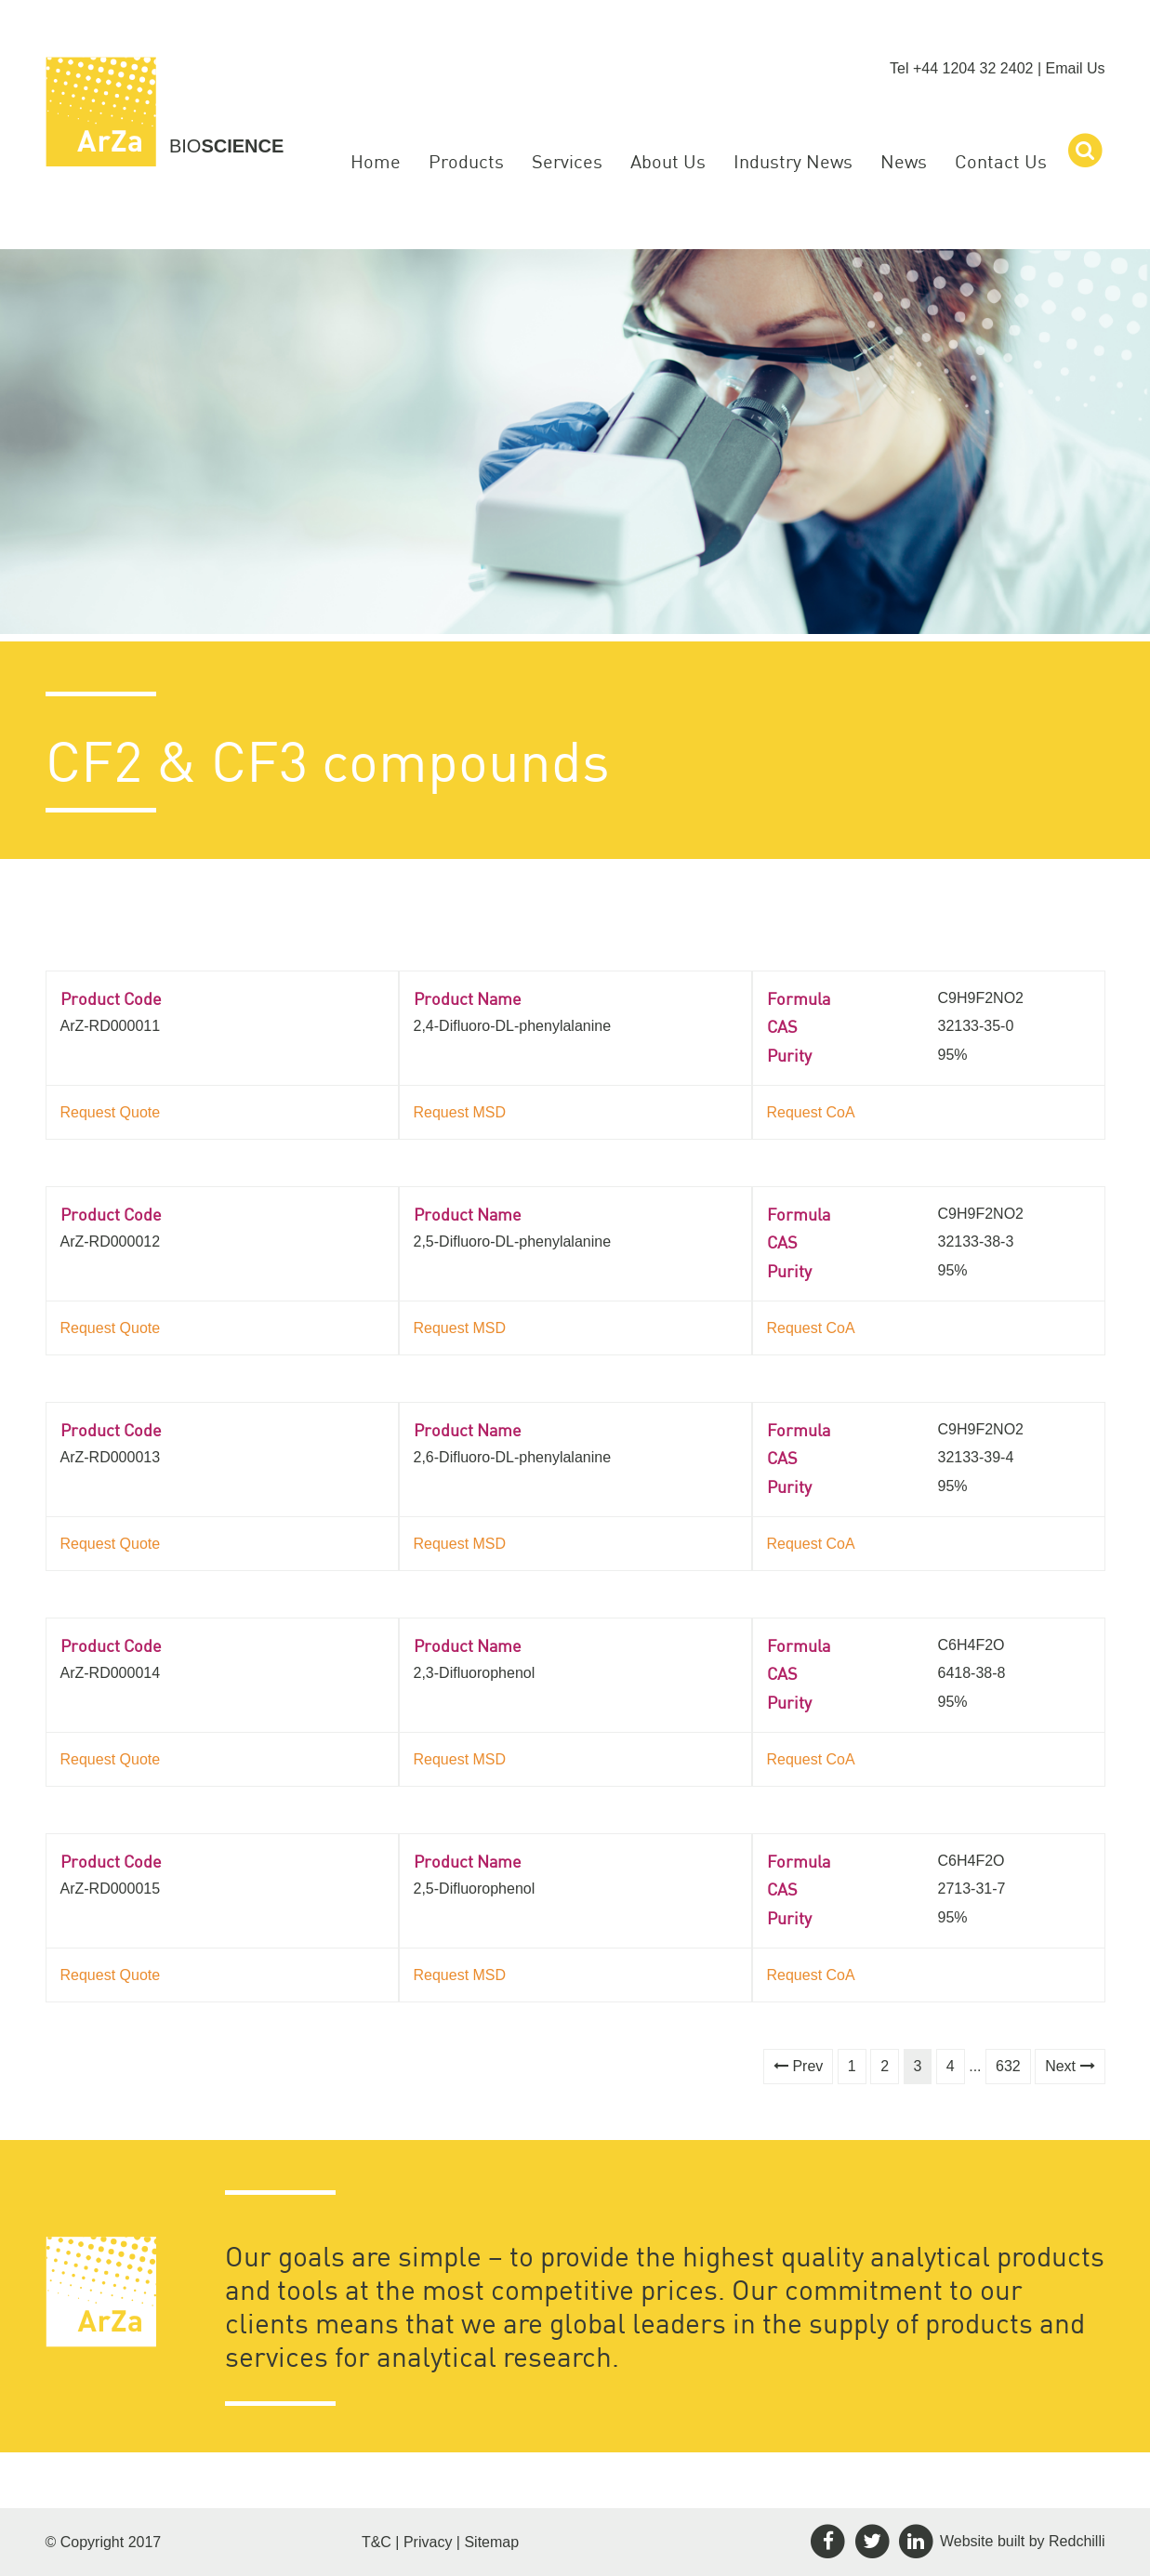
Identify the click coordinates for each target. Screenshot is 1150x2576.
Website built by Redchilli (1022, 2540)
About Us (668, 161)
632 (1008, 2066)
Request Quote (110, 1112)
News (903, 161)
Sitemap (491, 2542)
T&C (376, 2542)
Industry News (793, 161)
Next (1069, 2066)
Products (466, 161)
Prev (798, 2066)
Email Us (1074, 68)
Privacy (427, 2542)
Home (375, 161)
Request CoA (811, 1112)
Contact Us (1001, 161)
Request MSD (460, 1112)
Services (567, 161)
